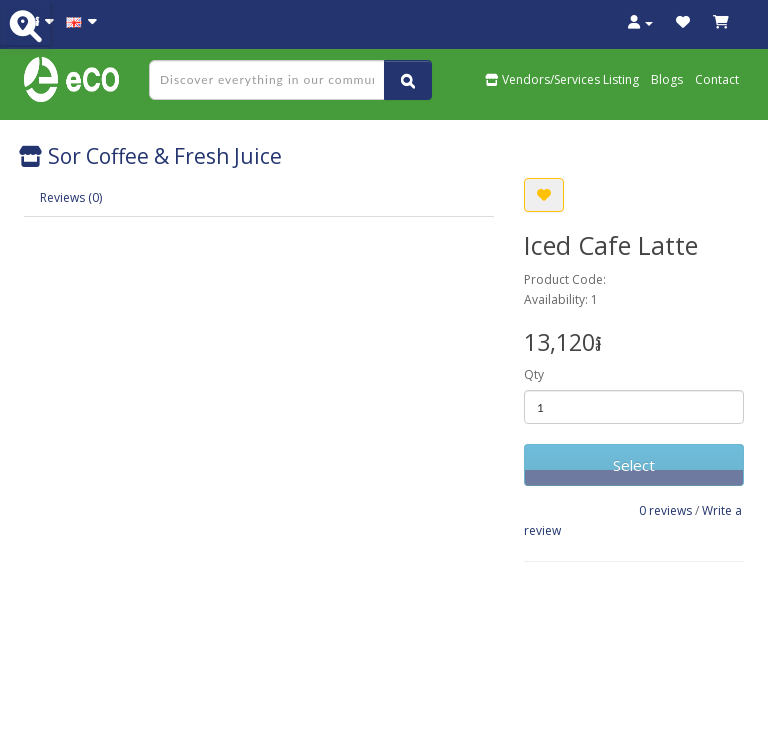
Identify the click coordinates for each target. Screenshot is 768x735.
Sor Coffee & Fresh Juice (150, 156)
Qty (534, 374)
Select (634, 465)
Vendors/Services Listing (562, 79)
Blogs (667, 79)
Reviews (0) (71, 197)
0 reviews (665, 510)
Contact (717, 79)
